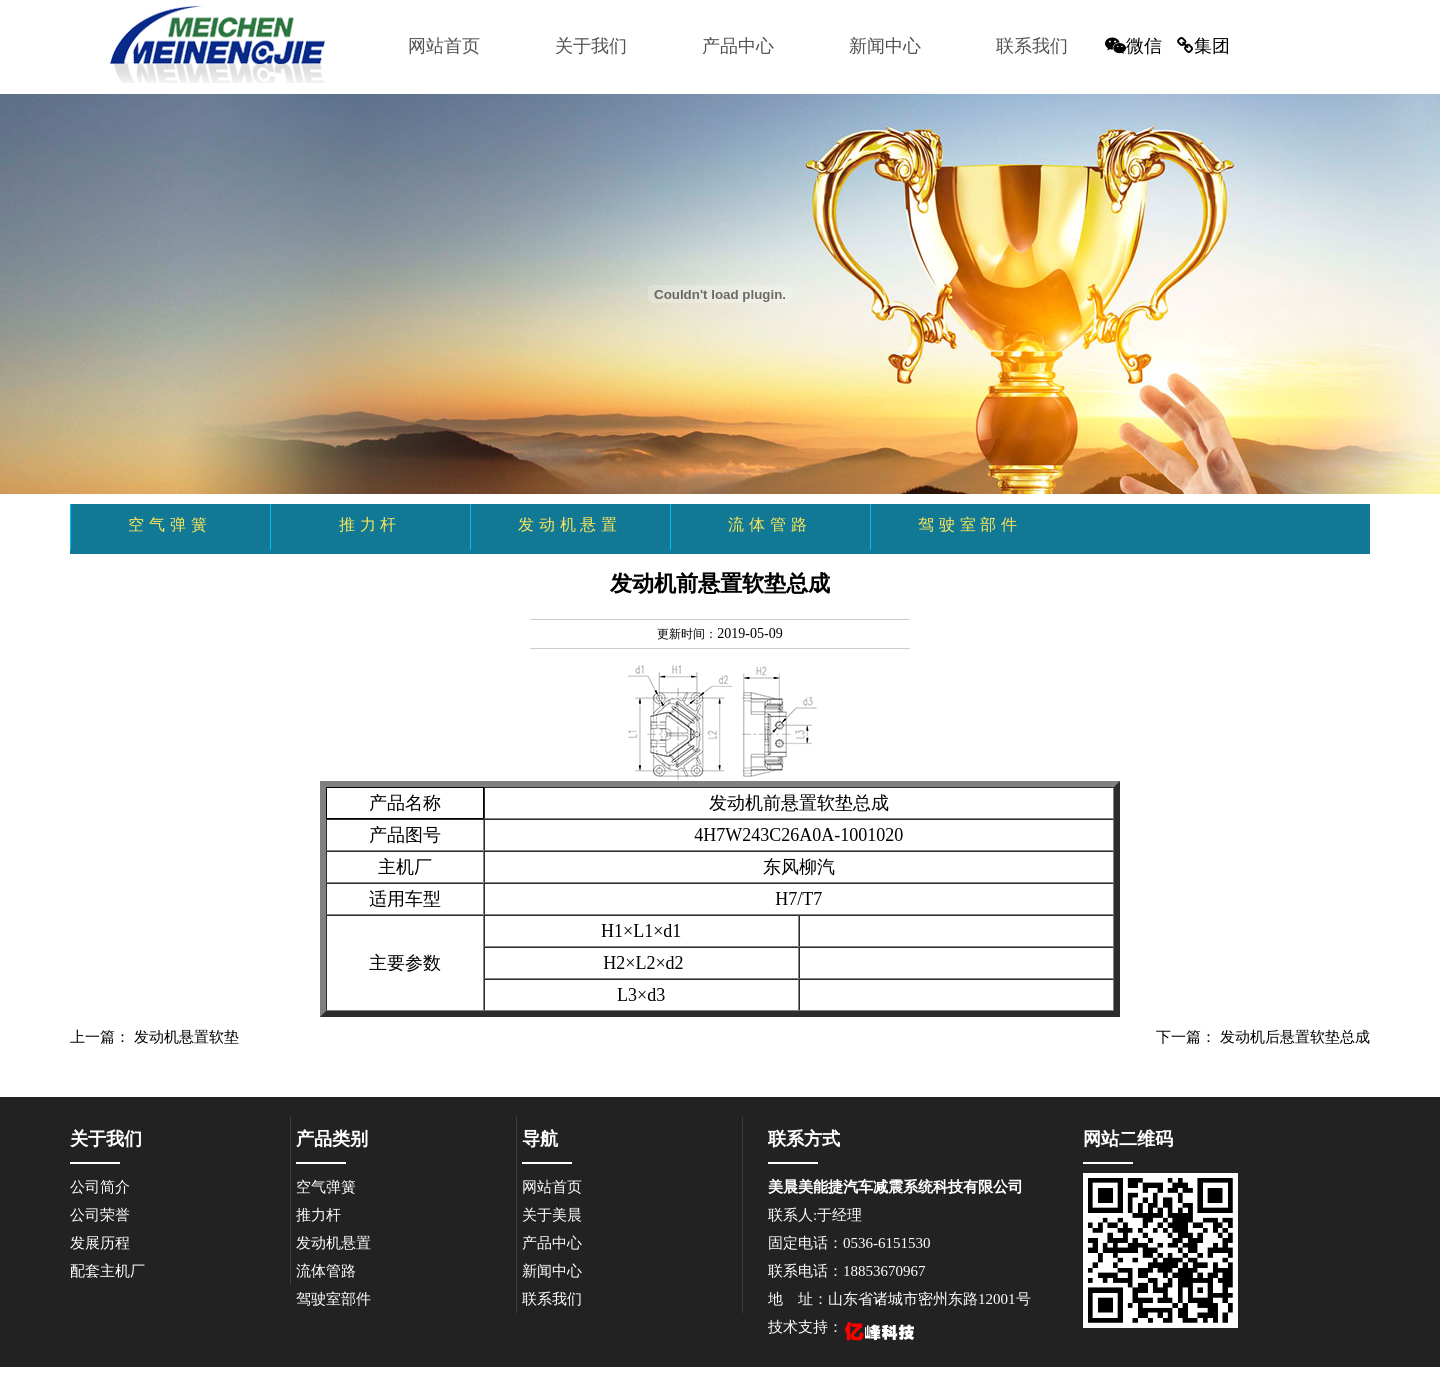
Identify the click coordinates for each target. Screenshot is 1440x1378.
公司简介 (100, 1187)
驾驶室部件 (333, 1299)
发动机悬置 (333, 1243)
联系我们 (1032, 46)
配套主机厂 (107, 1271)
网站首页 (444, 46)
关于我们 (591, 46)
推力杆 (318, 1215)
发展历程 (100, 1243)
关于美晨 (552, 1215)
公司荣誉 (100, 1215)
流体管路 (326, 1271)
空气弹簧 (326, 1187)
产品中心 (738, 46)
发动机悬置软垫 (186, 1037)
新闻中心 (885, 46)
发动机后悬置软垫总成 (1295, 1037)
